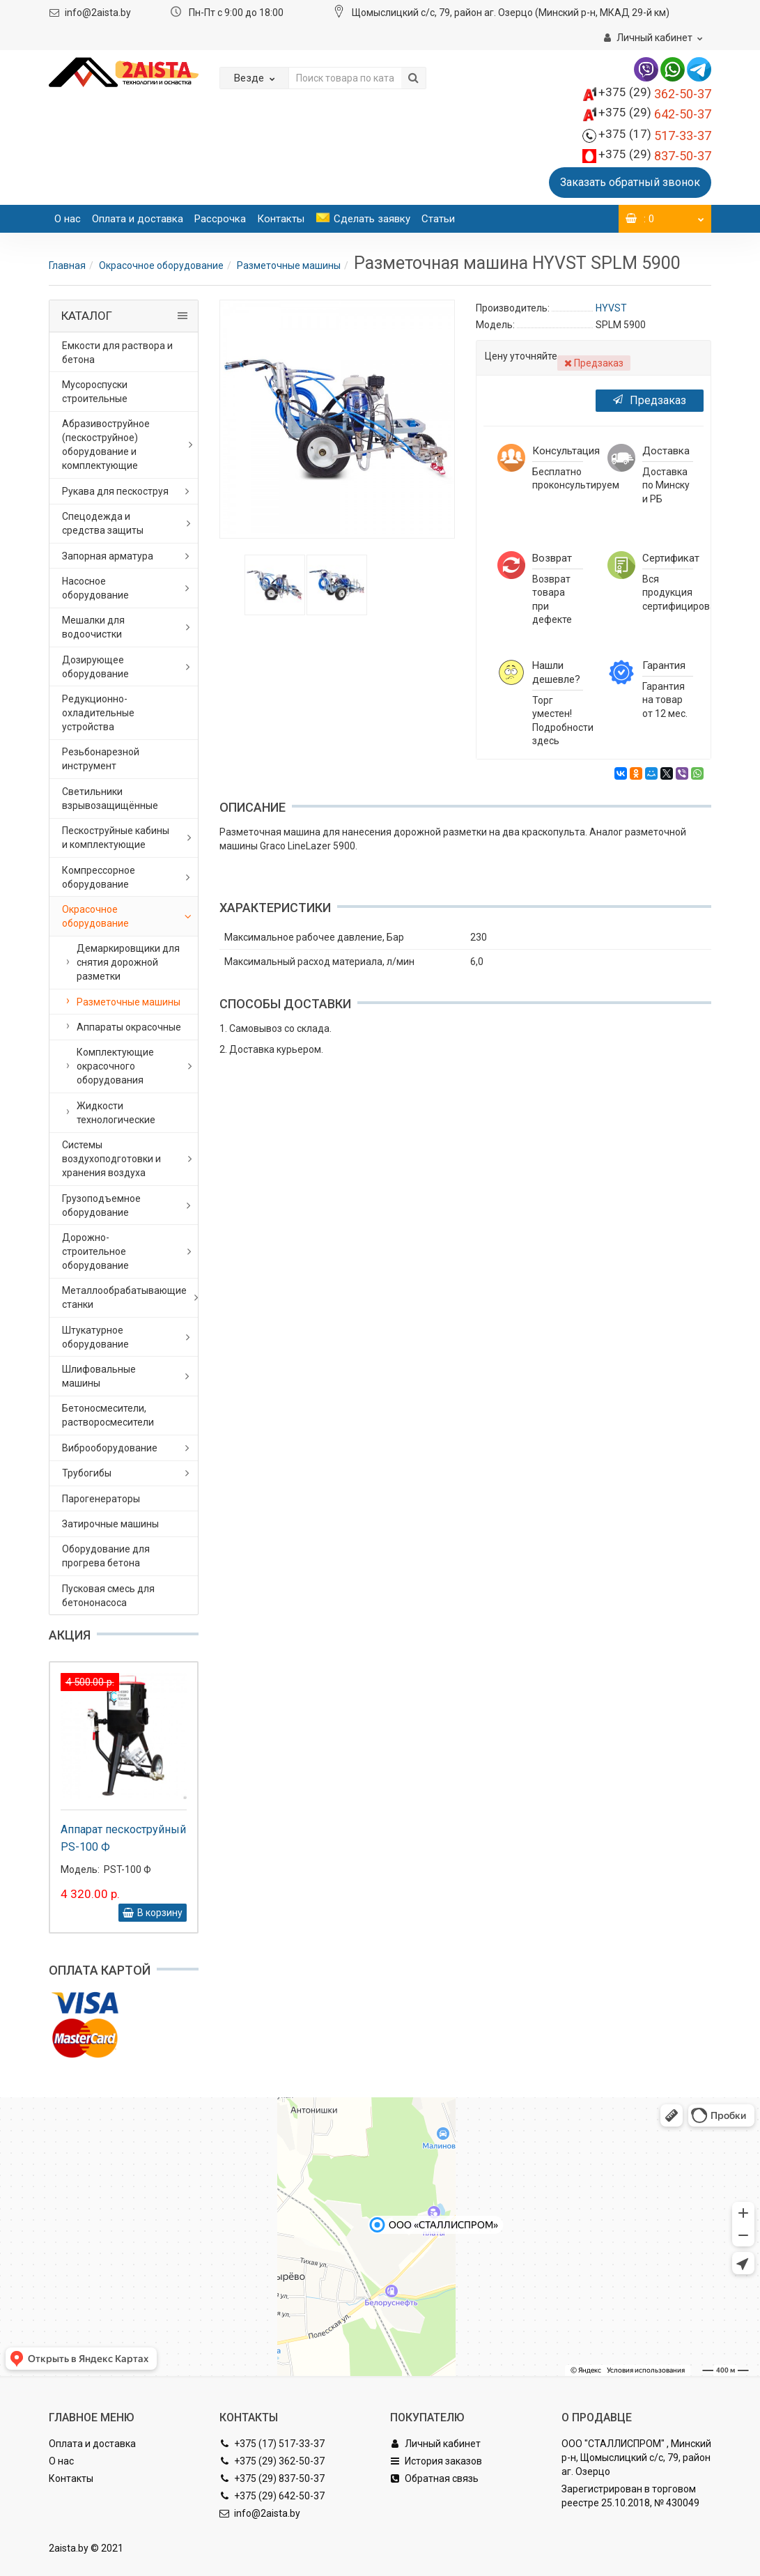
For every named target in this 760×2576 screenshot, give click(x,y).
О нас (67, 219)
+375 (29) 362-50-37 (272, 2461)
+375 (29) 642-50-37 (272, 2495)
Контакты (280, 219)
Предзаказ (649, 400)
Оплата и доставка (137, 219)
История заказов (436, 2461)
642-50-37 (654, 114)
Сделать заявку (363, 219)
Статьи (438, 219)
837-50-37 (654, 155)
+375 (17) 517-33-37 (272, 2443)
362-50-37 (654, 93)
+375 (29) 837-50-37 (272, 2478)
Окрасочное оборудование (161, 265)
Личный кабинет (435, 2443)
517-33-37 (654, 135)
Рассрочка (220, 219)
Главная (67, 265)
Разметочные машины (289, 265)
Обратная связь (434, 2478)
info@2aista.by (98, 12)
